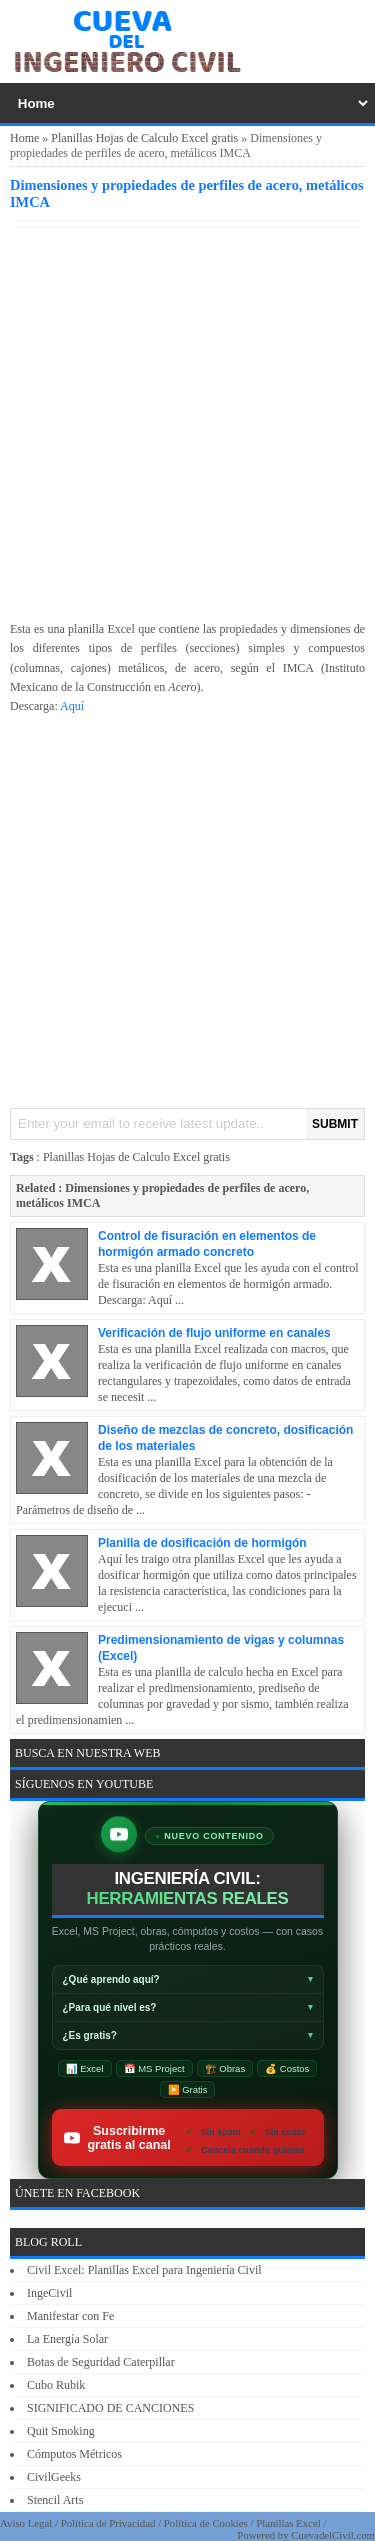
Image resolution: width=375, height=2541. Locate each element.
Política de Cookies (206, 2523)
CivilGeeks (54, 2477)
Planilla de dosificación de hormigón (202, 1543)
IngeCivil (49, 2293)
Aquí (72, 706)
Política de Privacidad (108, 2523)
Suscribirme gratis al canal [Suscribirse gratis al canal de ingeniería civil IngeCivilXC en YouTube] (194, 2137)
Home (24, 138)
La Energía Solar (67, 2339)
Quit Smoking (61, 2431)
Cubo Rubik (56, 2385)
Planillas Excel (288, 2523)
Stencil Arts (55, 2500)
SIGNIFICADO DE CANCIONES (110, 2408)
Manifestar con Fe (70, 2316)
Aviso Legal (26, 2523)
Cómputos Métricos (74, 2454)
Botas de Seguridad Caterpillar (101, 2362)
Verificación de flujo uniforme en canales (214, 1333)
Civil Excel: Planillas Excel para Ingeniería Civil (144, 2270)
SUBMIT (335, 1124)
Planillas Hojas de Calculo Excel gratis (144, 138)
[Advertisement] (187, 420)
